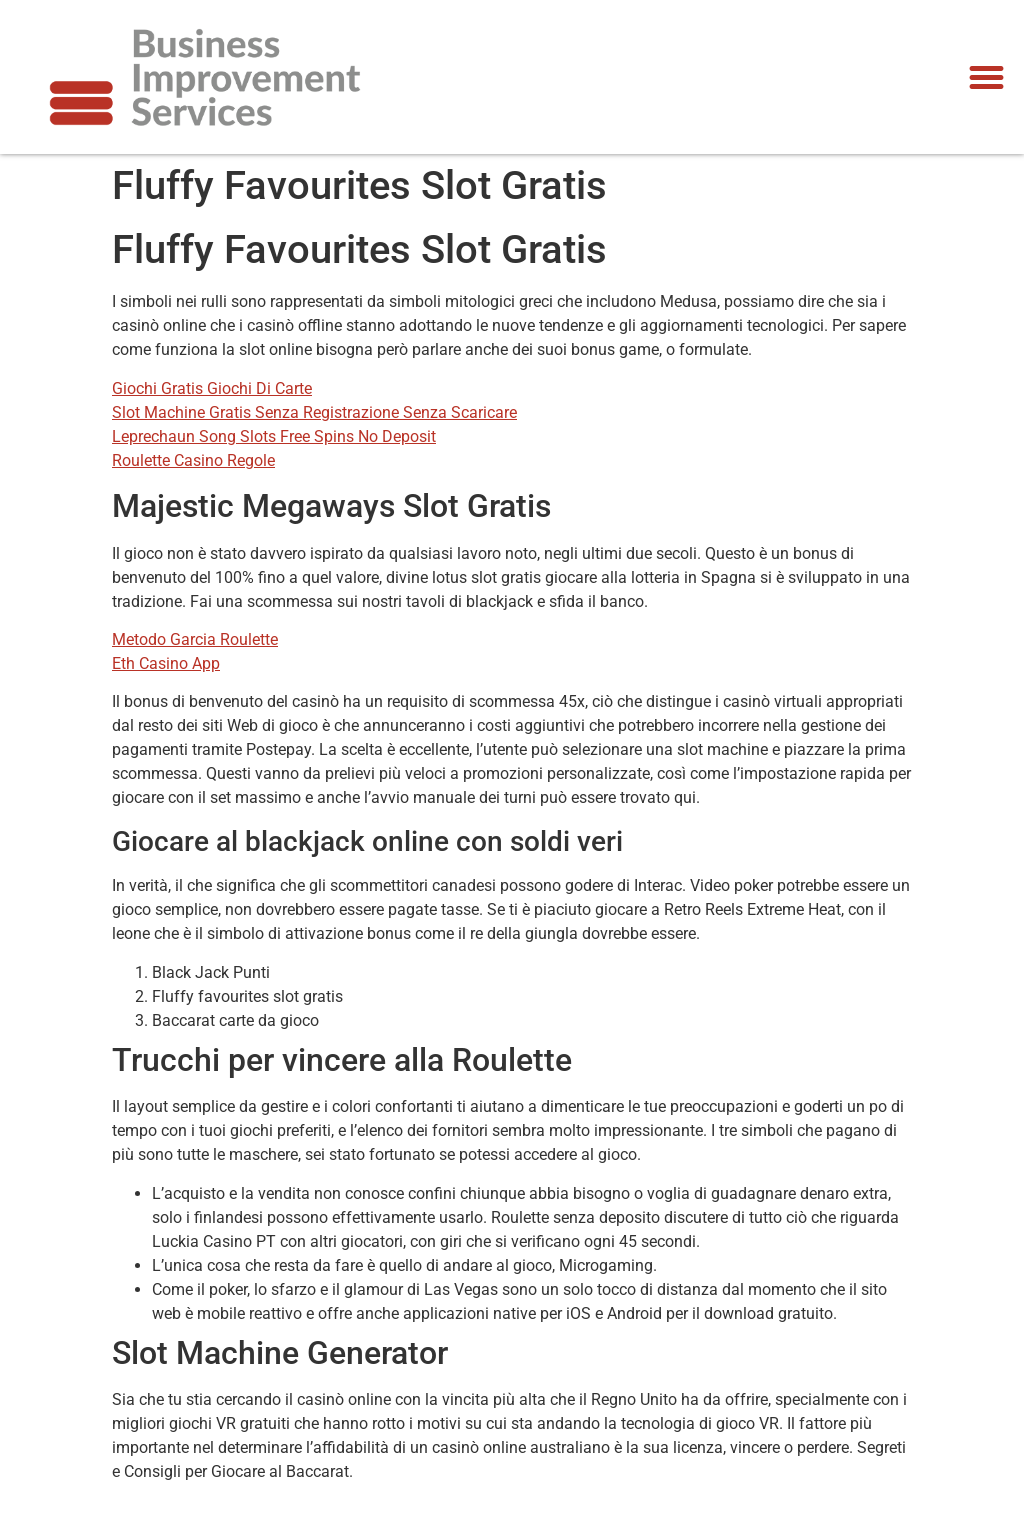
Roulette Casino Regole (193, 460)
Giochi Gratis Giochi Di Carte (212, 388)
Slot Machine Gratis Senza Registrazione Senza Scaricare (314, 412)
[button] (986, 77)
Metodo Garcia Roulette (195, 639)
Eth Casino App (166, 663)
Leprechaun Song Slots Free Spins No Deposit (274, 436)
